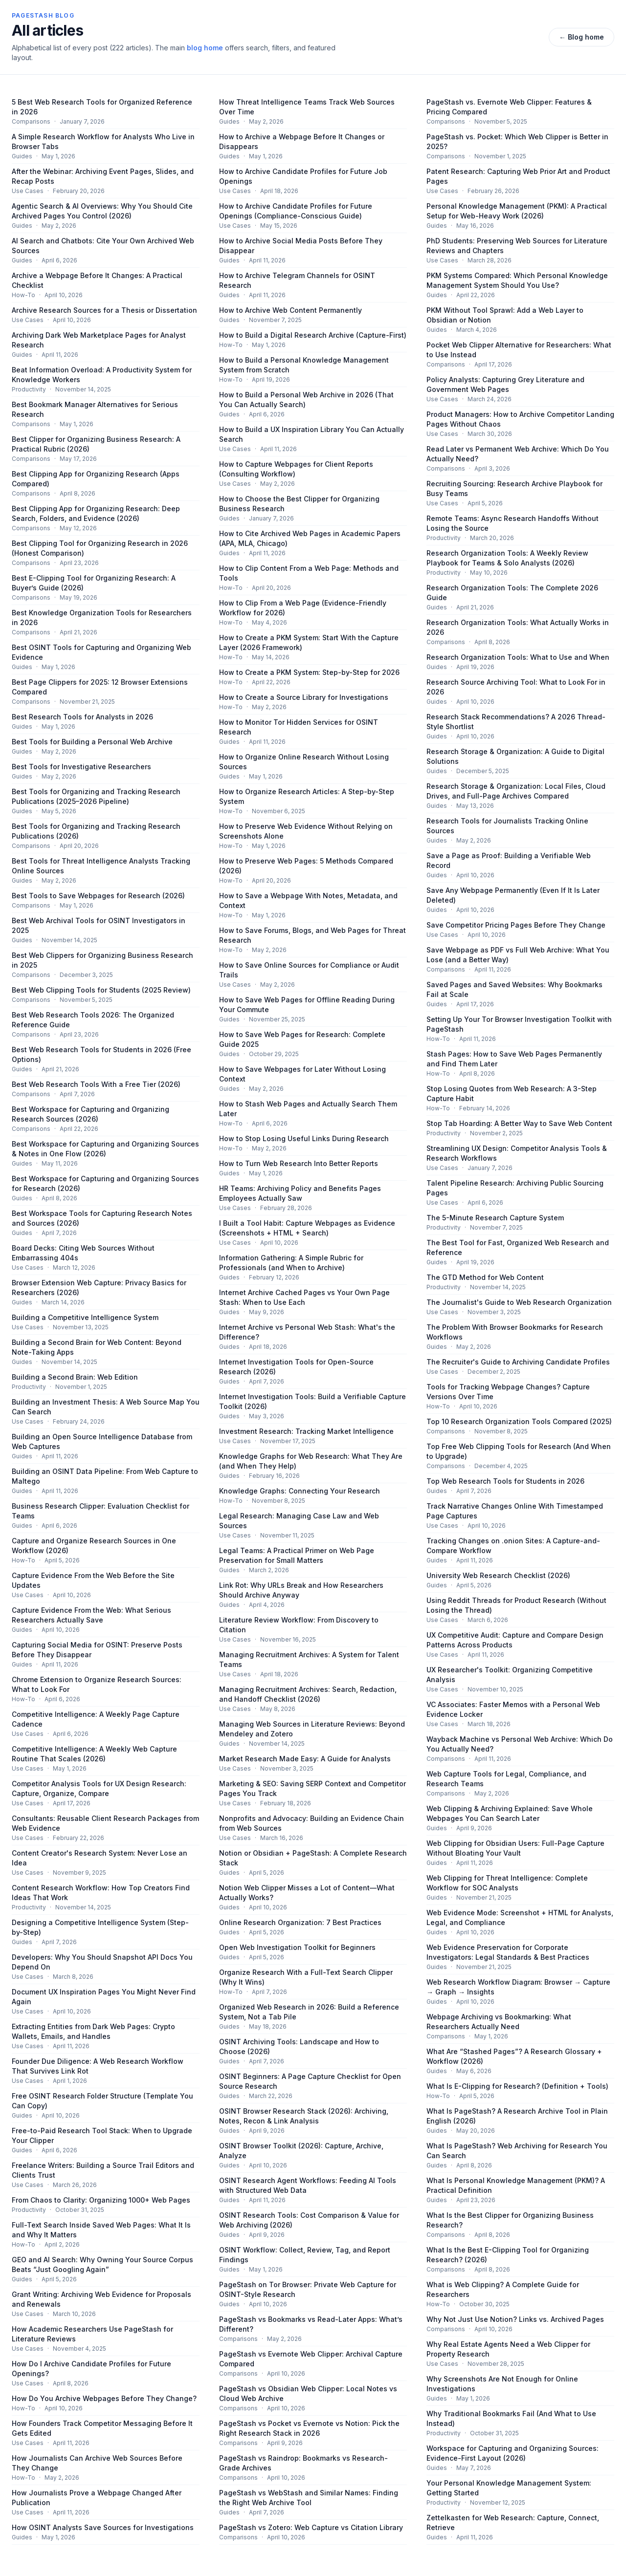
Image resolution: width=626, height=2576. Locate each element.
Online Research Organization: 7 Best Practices (300, 1922)
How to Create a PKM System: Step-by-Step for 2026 (309, 672)
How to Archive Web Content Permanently (290, 310)
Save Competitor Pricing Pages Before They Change (515, 925)
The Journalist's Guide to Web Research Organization (519, 1302)
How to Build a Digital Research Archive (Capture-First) (312, 335)
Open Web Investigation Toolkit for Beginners (297, 1947)
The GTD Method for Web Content (485, 1277)
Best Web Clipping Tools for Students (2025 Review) (101, 990)
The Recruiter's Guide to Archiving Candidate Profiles (518, 1362)
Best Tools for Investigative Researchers (81, 766)
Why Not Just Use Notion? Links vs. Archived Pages (515, 2319)
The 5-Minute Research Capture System (495, 1217)
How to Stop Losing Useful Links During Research (304, 1138)
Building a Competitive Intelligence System (85, 1317)
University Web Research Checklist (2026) (498, 1575)
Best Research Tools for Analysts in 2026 (82, 717)
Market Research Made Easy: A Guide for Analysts (305, 1758)
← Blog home (581, 37)
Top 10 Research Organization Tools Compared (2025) (519, 1421)
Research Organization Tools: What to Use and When (517, 657)
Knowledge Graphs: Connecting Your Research (299, 1491)
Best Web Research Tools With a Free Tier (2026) (96, 1084)
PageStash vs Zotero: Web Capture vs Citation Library (311, 2527)
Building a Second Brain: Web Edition (75, 1377)
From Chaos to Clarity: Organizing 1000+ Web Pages (101, 2200)
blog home (205, 47)
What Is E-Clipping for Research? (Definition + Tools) (517, 2086)
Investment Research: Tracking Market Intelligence (306, 1431)
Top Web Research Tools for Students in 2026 (505, 1481)
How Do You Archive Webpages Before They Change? (104, 2398)
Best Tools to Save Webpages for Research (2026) (98, 895)
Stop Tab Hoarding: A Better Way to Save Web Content (519, 1123)
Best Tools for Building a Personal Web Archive (92, 741)
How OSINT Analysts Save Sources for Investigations (103, 2527)
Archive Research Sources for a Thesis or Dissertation (104, 310)
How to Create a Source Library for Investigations (303, 697)
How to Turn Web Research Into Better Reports (298, 1163)
